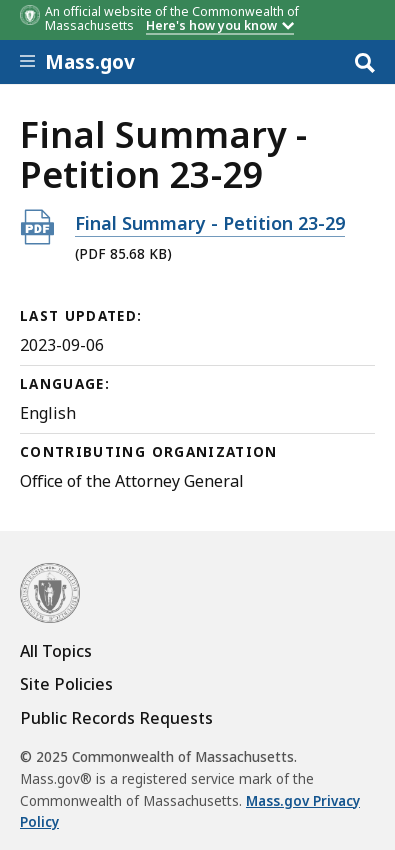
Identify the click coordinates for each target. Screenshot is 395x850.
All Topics (56, 651)
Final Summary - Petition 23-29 (210, 222)
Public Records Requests (116, 718)
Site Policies (66, 684)
